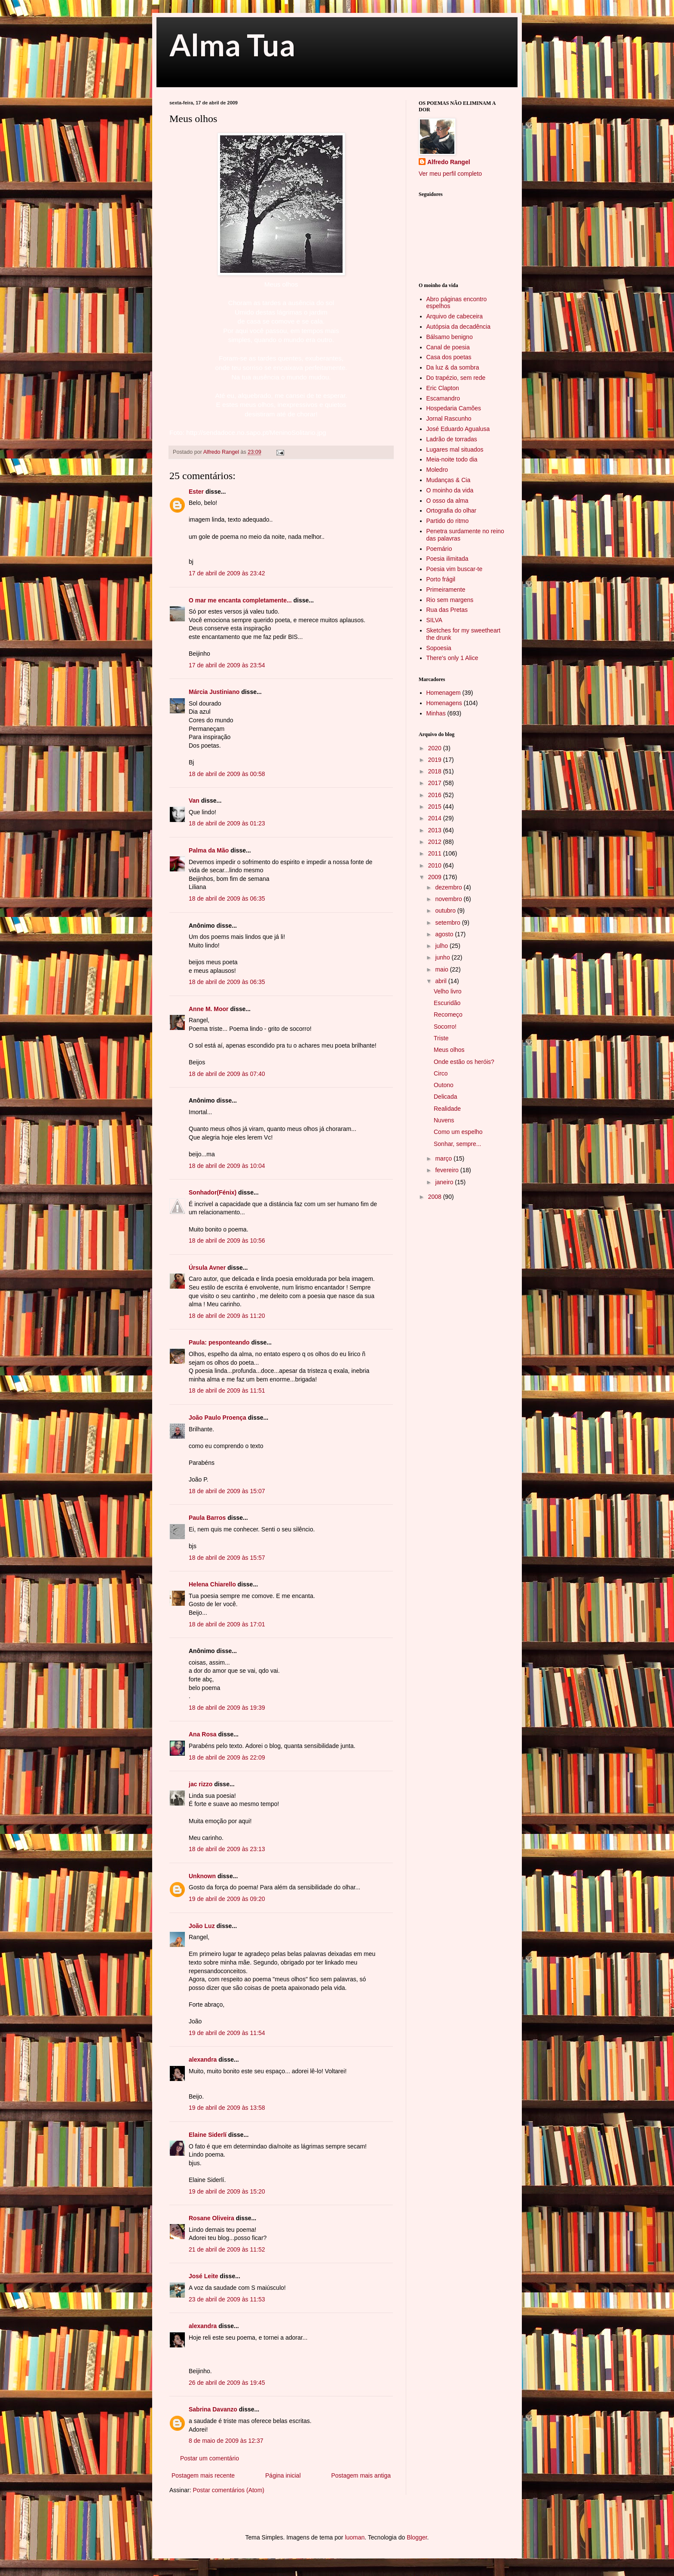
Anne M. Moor (209, 1008)
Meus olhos (449, 1049)
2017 (435, 782)
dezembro (449, 887)
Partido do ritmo (447, 520)
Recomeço (448, 1014)
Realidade (447, 1108)
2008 (435, 1196)
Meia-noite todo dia (452, 459)
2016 (435, 794)
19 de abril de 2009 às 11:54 (227, 2032)
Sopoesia (438, 648)
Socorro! (445, 1026)
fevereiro (447, 1170)
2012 (435, 841)
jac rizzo (200, 1784)
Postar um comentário (209, 2458)
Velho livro (448, 991)
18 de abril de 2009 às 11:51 (227, 1390)
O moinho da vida (450, 490)
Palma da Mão (209, 850)
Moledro (437, 469)
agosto (445, 934)
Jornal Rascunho (449, 418)
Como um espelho (458, 1131)
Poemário (439, 548)
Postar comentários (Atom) (228, 2490)
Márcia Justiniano (214, 691)
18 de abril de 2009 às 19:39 (227, 1707)
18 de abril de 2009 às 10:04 (227, 1165)
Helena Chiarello (212, 1584)
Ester (196, 491)
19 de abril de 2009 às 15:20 (227, 2191)
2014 (435, 818)
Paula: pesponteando (219, 1342)
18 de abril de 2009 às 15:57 (227, 1557)
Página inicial (283, 2475)
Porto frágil (441, 579)
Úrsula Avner (207, 1267)
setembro (448, 922)
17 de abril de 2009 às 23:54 (227, 665)
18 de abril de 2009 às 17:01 (227, 1624)
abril (441, 981)
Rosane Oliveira (211, 2218)
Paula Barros (207, 1517)
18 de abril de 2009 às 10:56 (227, 1240)
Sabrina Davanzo (213, 2409)
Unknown (202, 1876)
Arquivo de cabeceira (454, 316)
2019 (435, 759)
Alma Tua (232, 45)
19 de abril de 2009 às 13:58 (227, 2107)
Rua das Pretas (447, 609)
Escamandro (443, 398)
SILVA (434, 620)
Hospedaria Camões (453, 408)
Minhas (436, 713)
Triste (441, 1038)
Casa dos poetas (449, 357)
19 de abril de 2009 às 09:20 (227, 1898)
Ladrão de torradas (451, 439)
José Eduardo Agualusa (458, 428)
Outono (443, 1085)
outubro (446, 910)
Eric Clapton (442, 388)
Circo (441, 1073)
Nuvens (444, 1120)
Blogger (417, 2537)
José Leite (203, 2276)
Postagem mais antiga (361, 2475)
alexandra (203, 2059)
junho (443, 957)
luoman (355, 2537)
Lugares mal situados (455, 449)
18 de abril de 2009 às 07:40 (227, 1073)
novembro (449, 898)
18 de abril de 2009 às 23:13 (227, 1849)
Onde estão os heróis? (464, 1061)
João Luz (202, 1925)
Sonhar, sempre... (457, 1143)
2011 (435, 853)
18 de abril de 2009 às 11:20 (227, 1315)
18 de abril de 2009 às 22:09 (227, 1757)
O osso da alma (447, 500)
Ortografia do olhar (451, 510)
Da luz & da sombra (452, 367)
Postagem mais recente (203, 2475)
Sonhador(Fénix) (212, 1192)
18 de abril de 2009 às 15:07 (227, 1491)
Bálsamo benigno (449, 336)
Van (194, 800)
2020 (435, 748)
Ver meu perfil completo (450, 173)
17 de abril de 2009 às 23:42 (227, 573)
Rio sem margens (450, 599)
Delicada (445, 1096)
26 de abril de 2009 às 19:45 (227, 2382)
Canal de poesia (448, 347)
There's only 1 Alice (452, 657)
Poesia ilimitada (447, 558)
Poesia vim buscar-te (454, 568)
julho (442, 945)
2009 (435, 877)
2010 (435, 865)
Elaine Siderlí (208, 2134)
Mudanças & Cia (448, 480)
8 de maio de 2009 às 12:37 (226, 2440)
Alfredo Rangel (448, 162)
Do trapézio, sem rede (456, 377)
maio (442, 969)
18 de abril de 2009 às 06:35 (227, 898)
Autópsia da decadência (458, 326)
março (444, 1158)
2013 (435, 830)
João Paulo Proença (217, 1417)
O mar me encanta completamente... (240, 600)
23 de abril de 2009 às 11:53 (227, 2299)
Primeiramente (446, 589)
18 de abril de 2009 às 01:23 (227, 823)
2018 (435, 771)
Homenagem (443, 692)
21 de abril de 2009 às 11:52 (227, 2249)
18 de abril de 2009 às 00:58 (227, 773)
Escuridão (447, 1002)
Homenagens (444, 703)
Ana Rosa (203, 1734)
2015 (435, 806)
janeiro (445, 1182)
